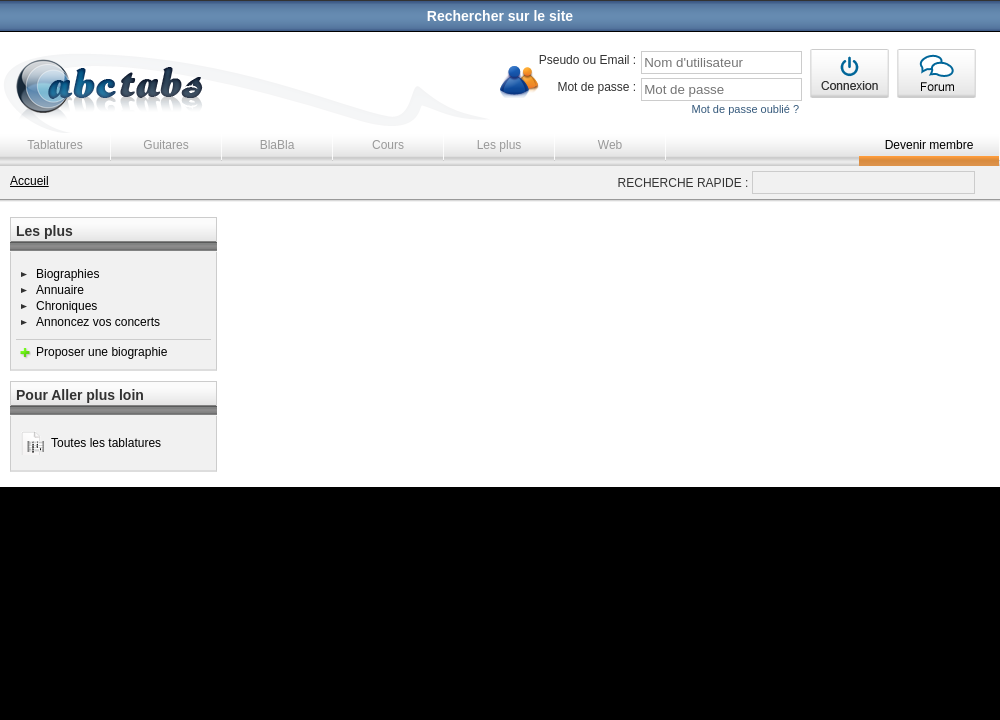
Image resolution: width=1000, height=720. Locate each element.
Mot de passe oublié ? (745, 109)
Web (610, 145)
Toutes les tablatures (106, 443)
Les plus (499, 145)
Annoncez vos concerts (98, 322)
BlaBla (277, 145)
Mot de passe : (596, 87)
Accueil (29, 181)
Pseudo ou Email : (587, 60)
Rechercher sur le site (500, 16)
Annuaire (60, 290)
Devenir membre (929, 145)
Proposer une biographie (101, 352)
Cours (388, 145)
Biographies (67, 274)
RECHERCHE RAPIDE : (683, 183)
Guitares (165, 145)
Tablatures (54, 145)
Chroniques (66, 306)
